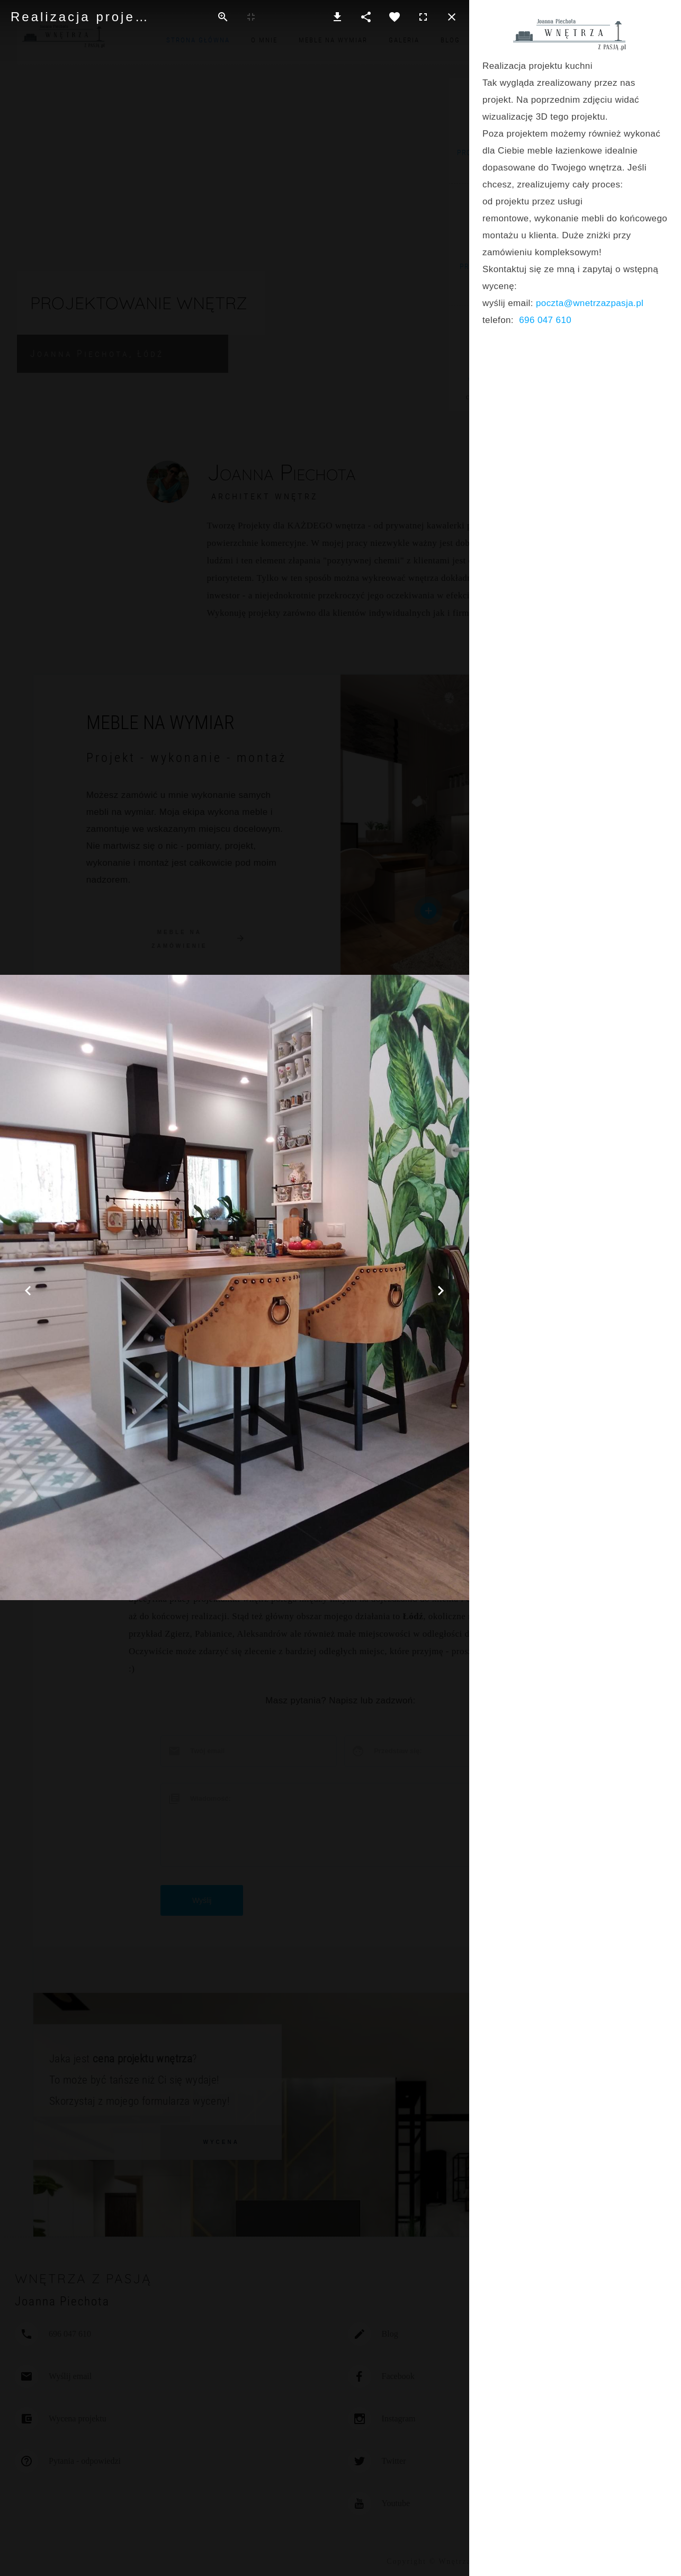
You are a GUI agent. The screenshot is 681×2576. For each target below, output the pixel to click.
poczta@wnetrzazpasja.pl (589, 303)
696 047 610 (545, 320)
